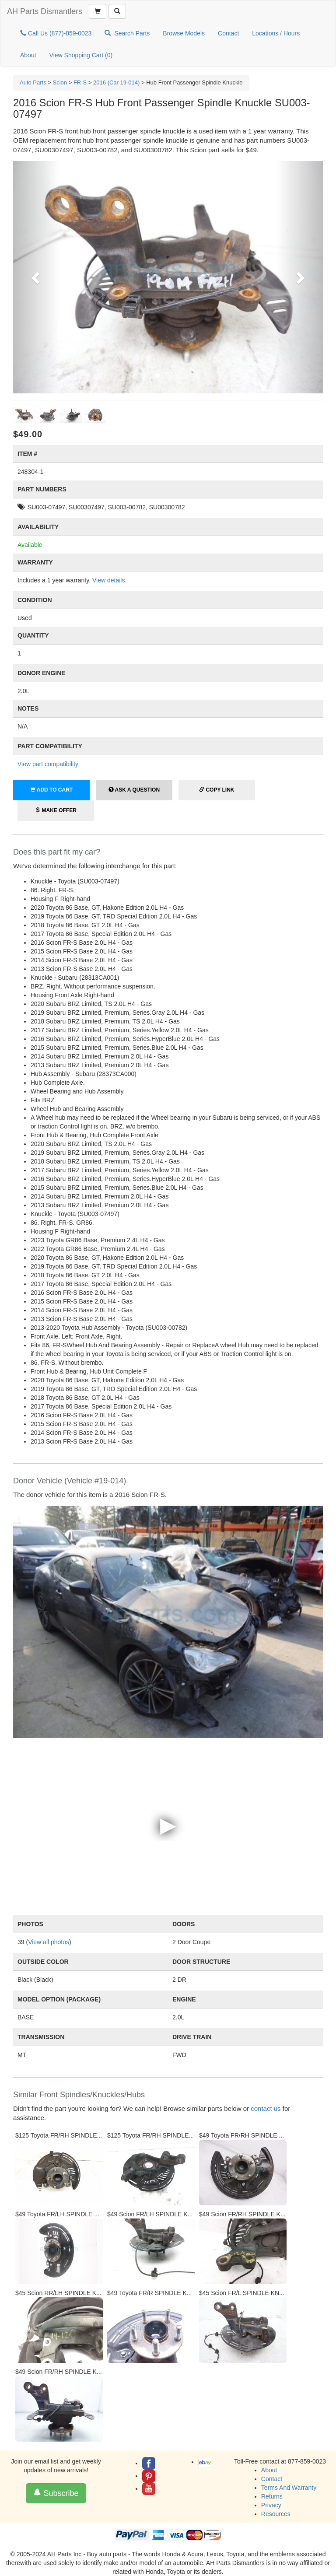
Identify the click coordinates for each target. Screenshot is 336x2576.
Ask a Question (134, 790)
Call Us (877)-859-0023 (55, 33)
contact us (265, 2108)
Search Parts (127, 33)
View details (108, 580)
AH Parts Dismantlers (44, 11)
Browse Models (184, 33)
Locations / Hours (276, 33)
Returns (272, 2496)
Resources (275, 2513)
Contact (228, 33)
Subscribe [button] (55, 2493)
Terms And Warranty (288, 2487)
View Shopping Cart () (81, 55)
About (28, 55)
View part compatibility (48, 764)
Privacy (271, 2505)
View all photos (48, 1941)
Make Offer (56, 810)
